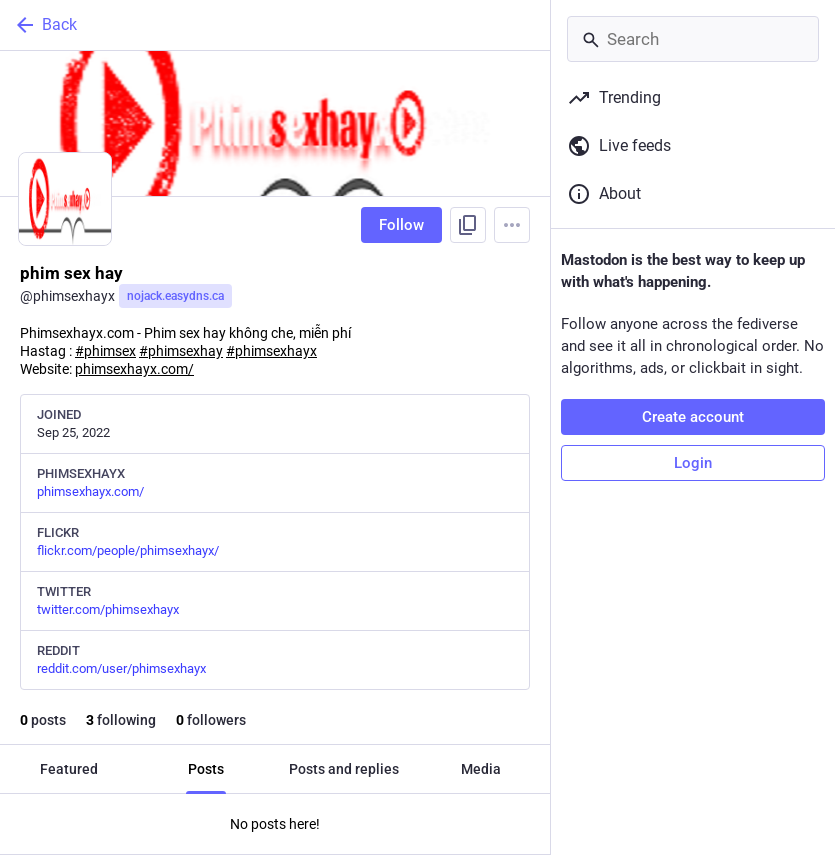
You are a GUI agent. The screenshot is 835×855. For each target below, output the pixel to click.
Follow (401, 225)
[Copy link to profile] (468, 225)
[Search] (693, 39)
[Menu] (512, 225)
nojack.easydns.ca (175, 296)
